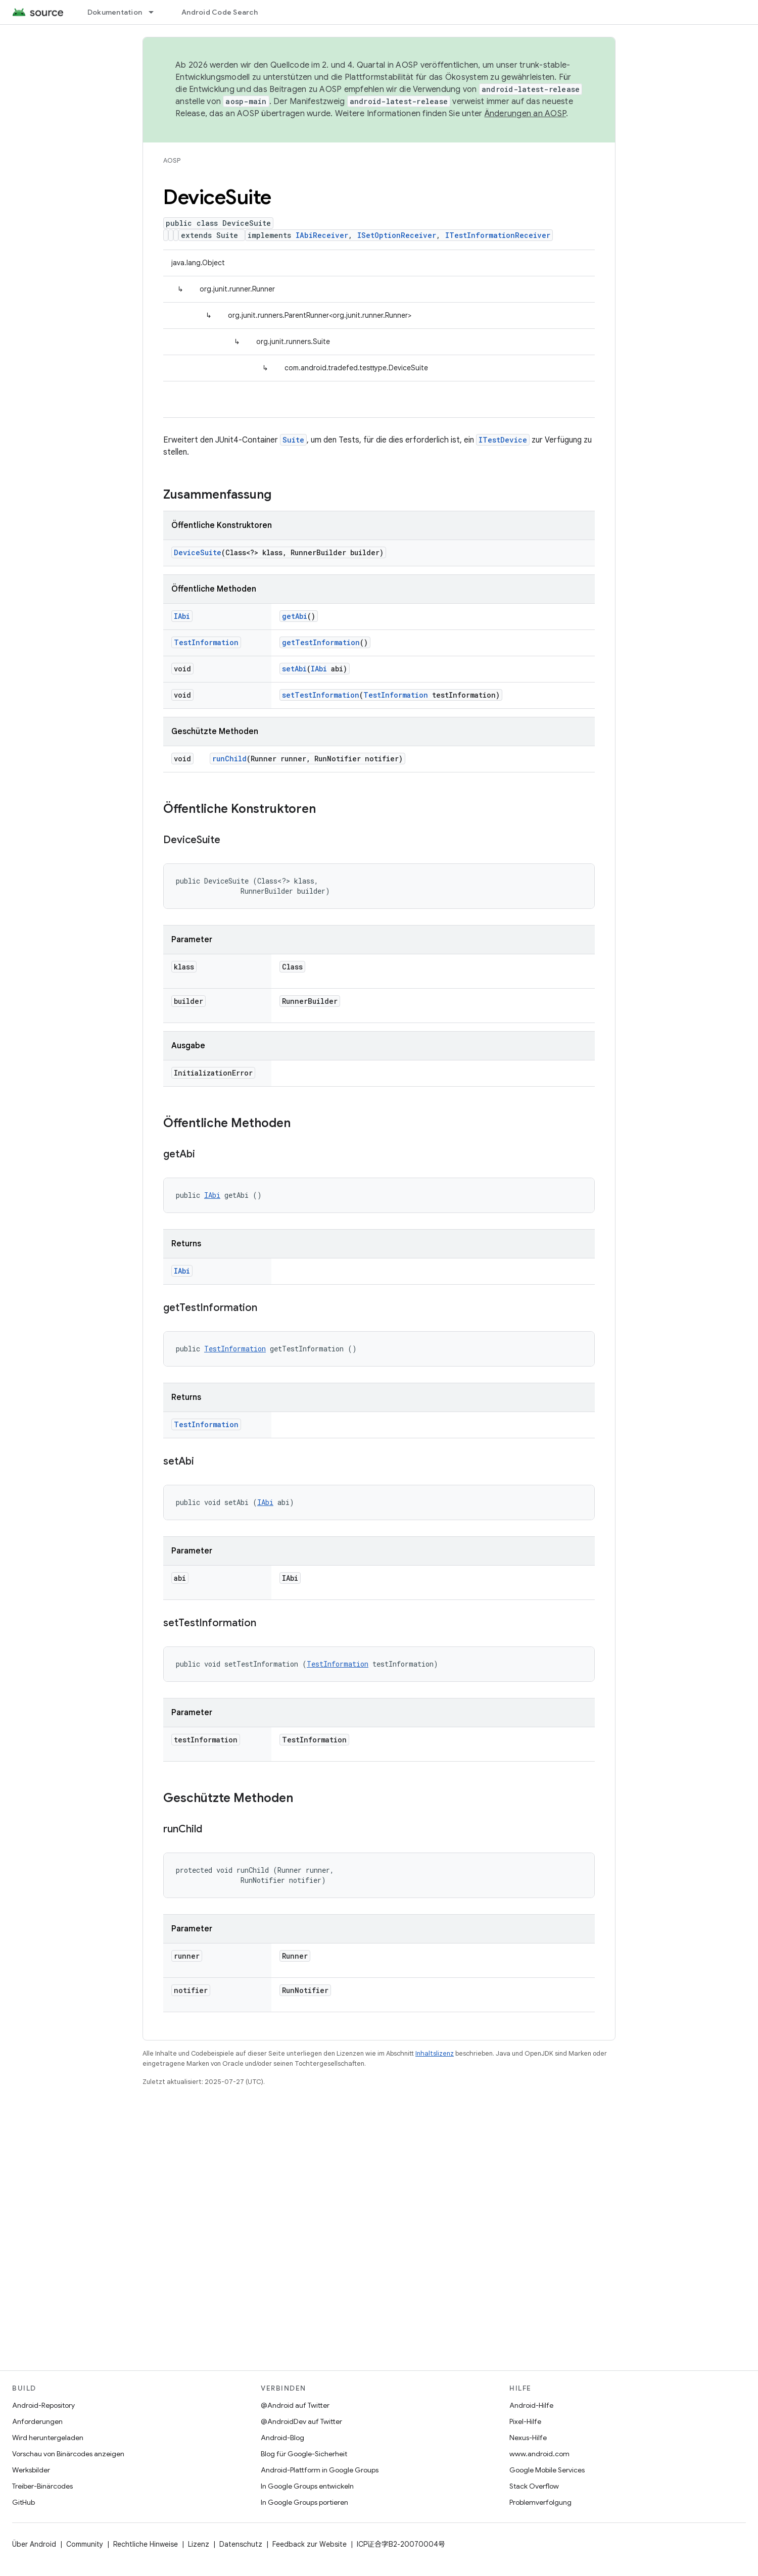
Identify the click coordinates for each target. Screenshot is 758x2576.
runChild (229, 758)
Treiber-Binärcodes (42, 2486)
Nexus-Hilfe (528, 2437)
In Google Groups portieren (304, 2502)
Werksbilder (31, 2469)
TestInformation (206, 642)
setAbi (294, 668)
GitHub (23, 2502)
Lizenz (198, 2544)
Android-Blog (282, 2437)
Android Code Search (219, 12)
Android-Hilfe (531, 2405)
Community (84, 2544)
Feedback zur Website (309, 2544)
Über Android (34, 2544)
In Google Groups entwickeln (307, 2486)
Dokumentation (114, 12)
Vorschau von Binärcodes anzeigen (68, 2453)
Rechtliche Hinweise (145, 2544)
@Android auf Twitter (295, 2405)
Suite (293, 440)
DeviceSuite (197, 552)
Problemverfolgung (540, 2502)
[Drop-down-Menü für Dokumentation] (155, 12)
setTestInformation (320, 695)
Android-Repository (43, 2405)
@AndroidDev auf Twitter (301, 2421)
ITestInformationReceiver (497, 235)
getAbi (294, 616)
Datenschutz (240, 2544)
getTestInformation (321, 642)
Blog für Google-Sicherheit (304, 2453)
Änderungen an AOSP (525, 114)
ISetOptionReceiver (396, 235)
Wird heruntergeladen (47, 2437)
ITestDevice (503, 440)
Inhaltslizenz (434, 2053)
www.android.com (539, 2453)
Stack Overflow (534, 2486)
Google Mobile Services (547, 2469)
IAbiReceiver (322, 235)
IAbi (182, 616)
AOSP (171, 160)
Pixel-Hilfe (525, 2421)
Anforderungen (37, 2421)
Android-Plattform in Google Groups (319, 2469)
